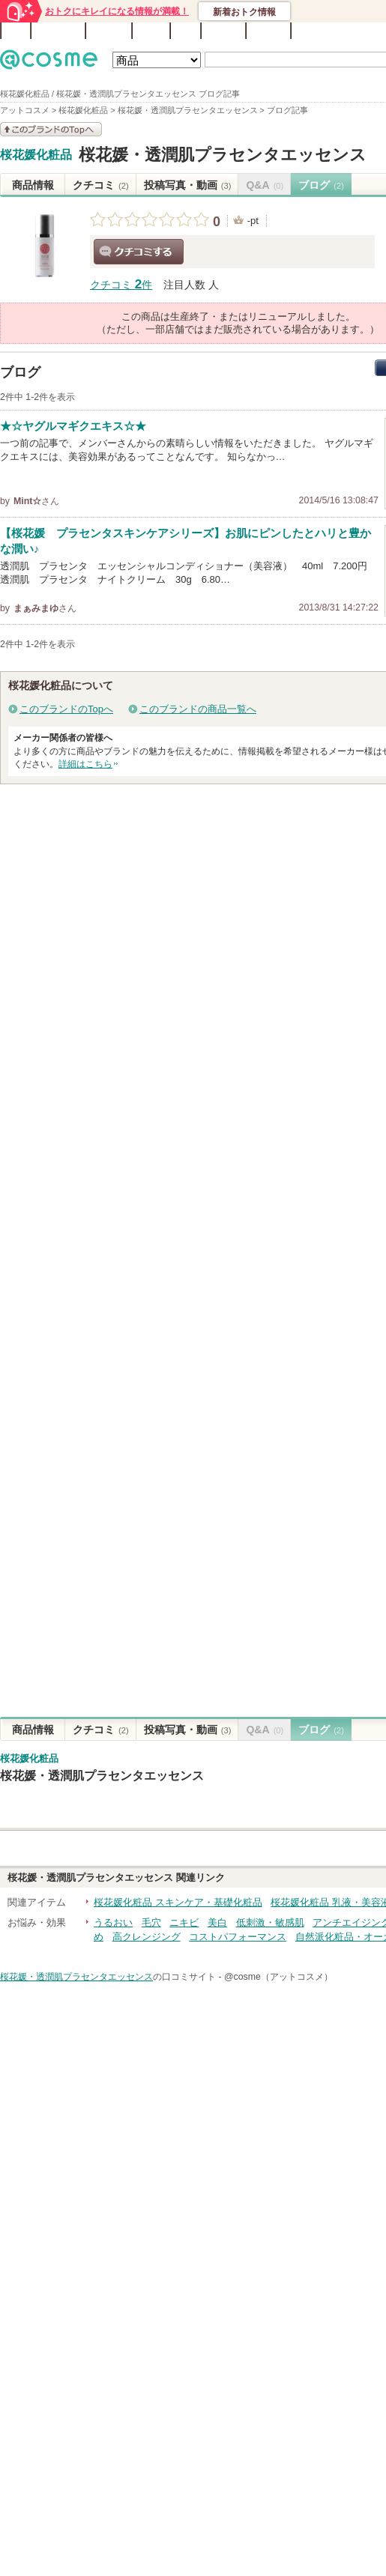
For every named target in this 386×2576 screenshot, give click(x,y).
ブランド (108, 30)
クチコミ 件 (121, 285)
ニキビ (184, 1922)
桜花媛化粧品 (36, 155)
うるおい (113, 1922)
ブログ (151, 30)
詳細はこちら (85, 764)
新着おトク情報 (244, 12)
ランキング (58, 30)
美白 (217, 1922)
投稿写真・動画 (188, 185)
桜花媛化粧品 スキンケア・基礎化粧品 (178, 1902)
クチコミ (101, 185)
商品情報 (33, 185)
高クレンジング (146, 1936)
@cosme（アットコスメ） (278, 1977)
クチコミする (139, 251)
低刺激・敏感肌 (270, 1922)
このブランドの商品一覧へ (197, 709)
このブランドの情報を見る (51, 129)
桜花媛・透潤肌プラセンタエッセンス (223, 154)
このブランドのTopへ (66, 709)
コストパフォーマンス (237, 1936)
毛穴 (151, 1922)
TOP (15, 30)
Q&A (185, 30)
